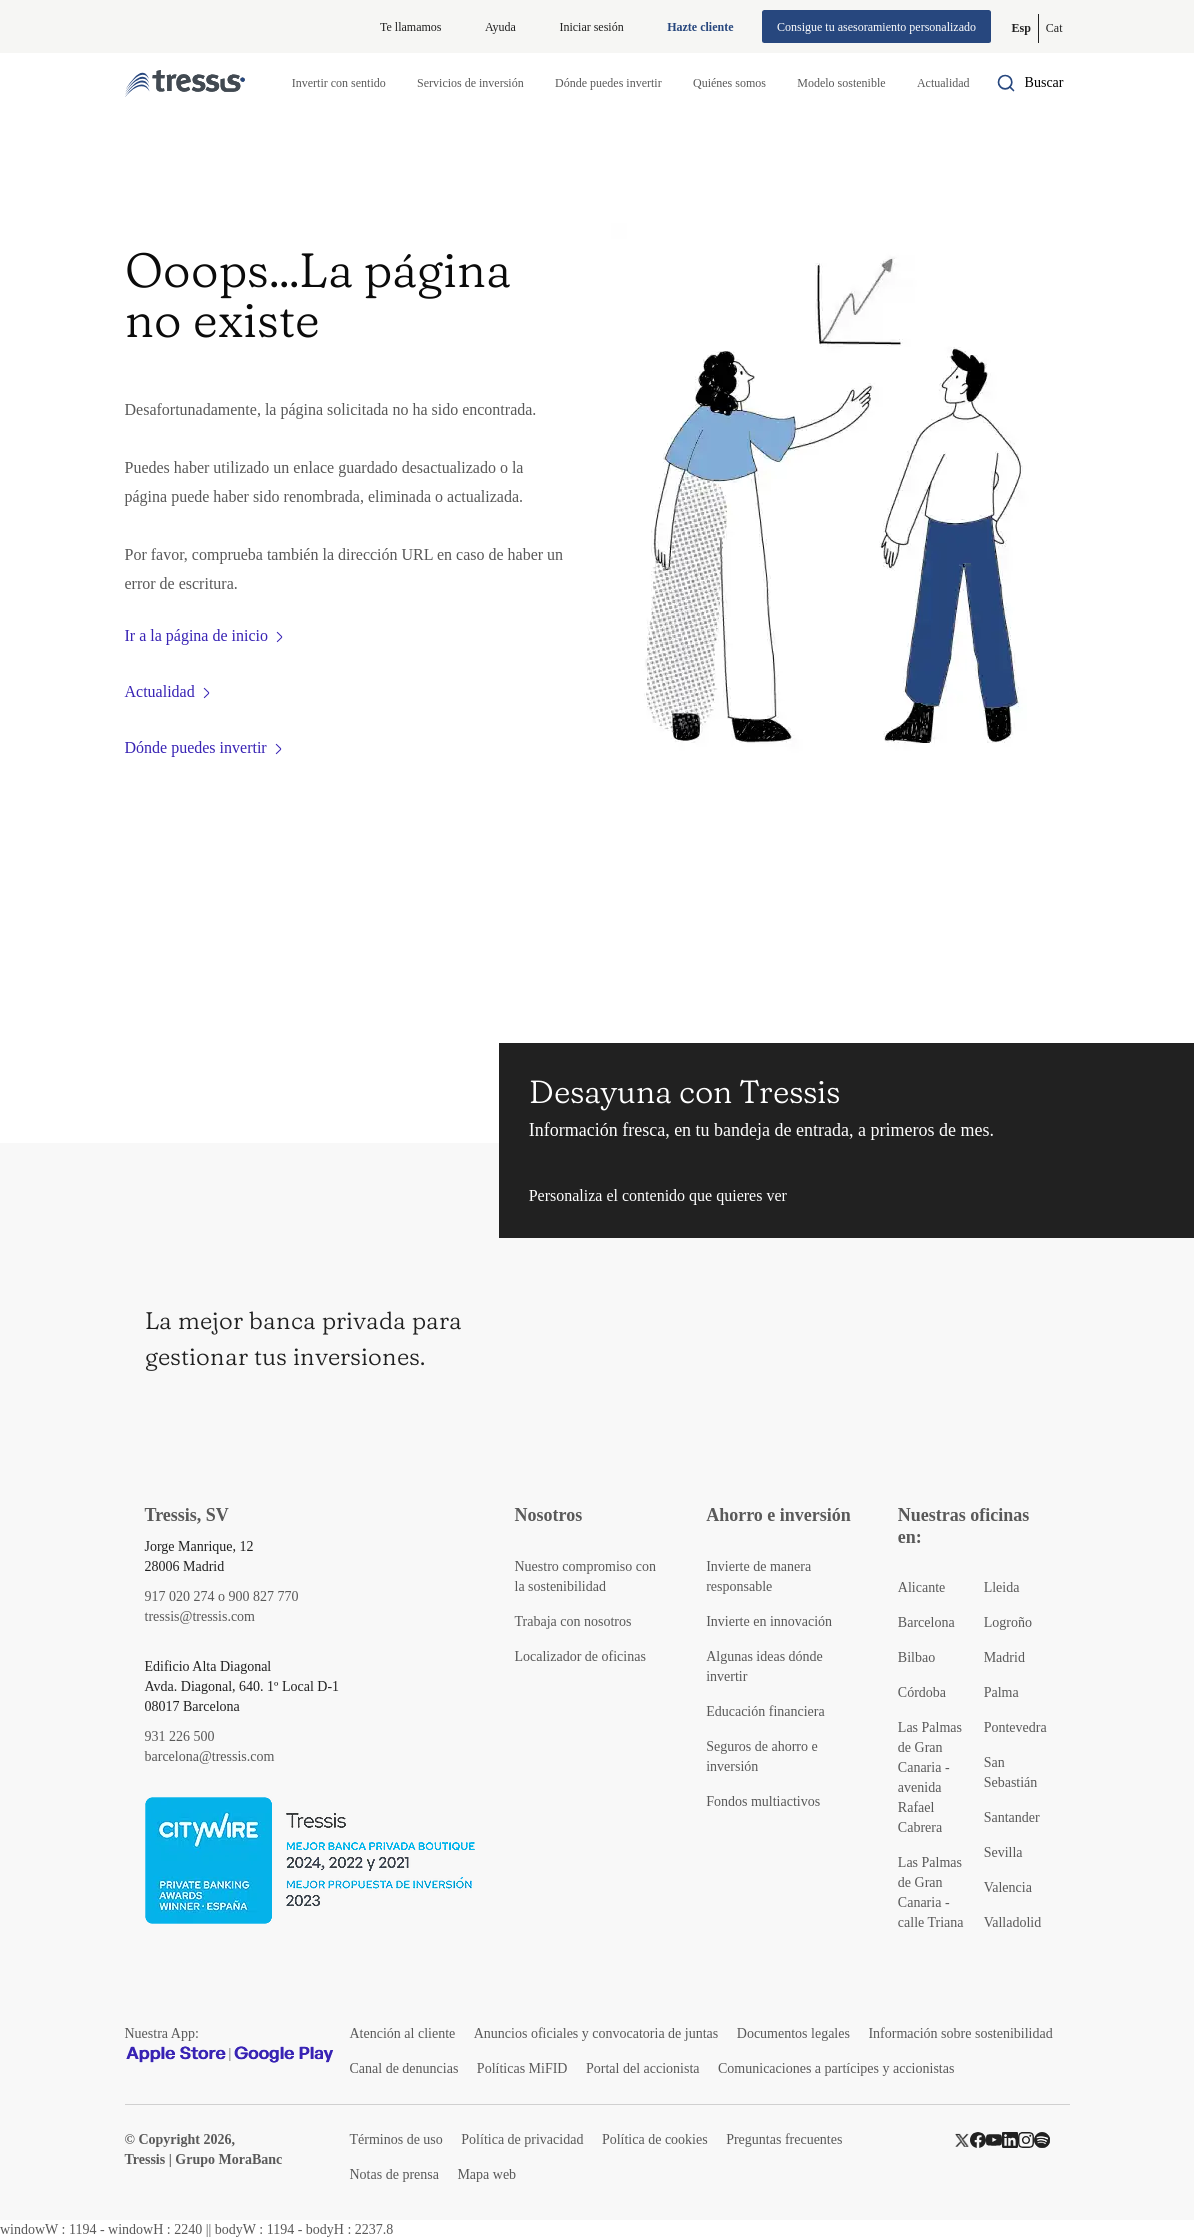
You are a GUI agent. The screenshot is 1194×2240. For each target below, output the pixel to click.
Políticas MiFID (522, 2068)
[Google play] (284, 2054)
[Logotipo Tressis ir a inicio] (185, 83)
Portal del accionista (643, 2068)
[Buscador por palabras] (1030, 83)
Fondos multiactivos (763, 1801)
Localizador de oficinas (580, 1656)
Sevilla (1003, 1852)
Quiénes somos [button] (729, 83)
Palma (1001, 1692)
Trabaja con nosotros (573, 1621)
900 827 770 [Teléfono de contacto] (264, 1596)
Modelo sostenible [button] (841, 83)
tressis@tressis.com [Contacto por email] (200, 1616)
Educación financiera (765, 1711)
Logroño (1008, 1622)
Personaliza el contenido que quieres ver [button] (658, 1195)
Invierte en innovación (769, 1621)
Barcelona (926, 1622)
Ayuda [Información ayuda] (500, 27)
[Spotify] (1042, 2139)
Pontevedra (1015, 1727)
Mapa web (486, 2174)
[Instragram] (1026, 2139)
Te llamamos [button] (410, 27)
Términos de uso (396, 2139)
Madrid (1004, 1657)
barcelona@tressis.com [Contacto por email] (210, 1756)
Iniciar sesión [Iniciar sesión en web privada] (591, 27)
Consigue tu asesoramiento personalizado (876, 27)
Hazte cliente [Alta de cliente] (700, 27)
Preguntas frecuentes (784, 2139)
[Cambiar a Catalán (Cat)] (1054, 28)
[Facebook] (978, 2139)
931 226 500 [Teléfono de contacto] (180, 1736)
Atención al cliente (403, 2033)
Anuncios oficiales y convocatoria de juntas (596, 2033)
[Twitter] (962, 2139)
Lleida (1002, 1587)
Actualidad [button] (943, 83)
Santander (1012, 1817)
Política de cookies (655, 2139)
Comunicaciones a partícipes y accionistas (836, 2068)
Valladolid (1013, 1922)
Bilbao (916, 1657)
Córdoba (922, 1692)
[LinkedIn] (1010, 2139)
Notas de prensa (394, 2174)
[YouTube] (994, 2139)
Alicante (921, 1587)
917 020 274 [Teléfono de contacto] (180, 1596)
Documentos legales (793, 2033)
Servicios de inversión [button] (470, 83)
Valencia (1008, 1887)
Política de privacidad (522, 2139)
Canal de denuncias (404, 2068)
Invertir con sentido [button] (339, 83)
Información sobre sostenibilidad (960, 2033)
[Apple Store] (176, 2054)
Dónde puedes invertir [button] (608, 83)
